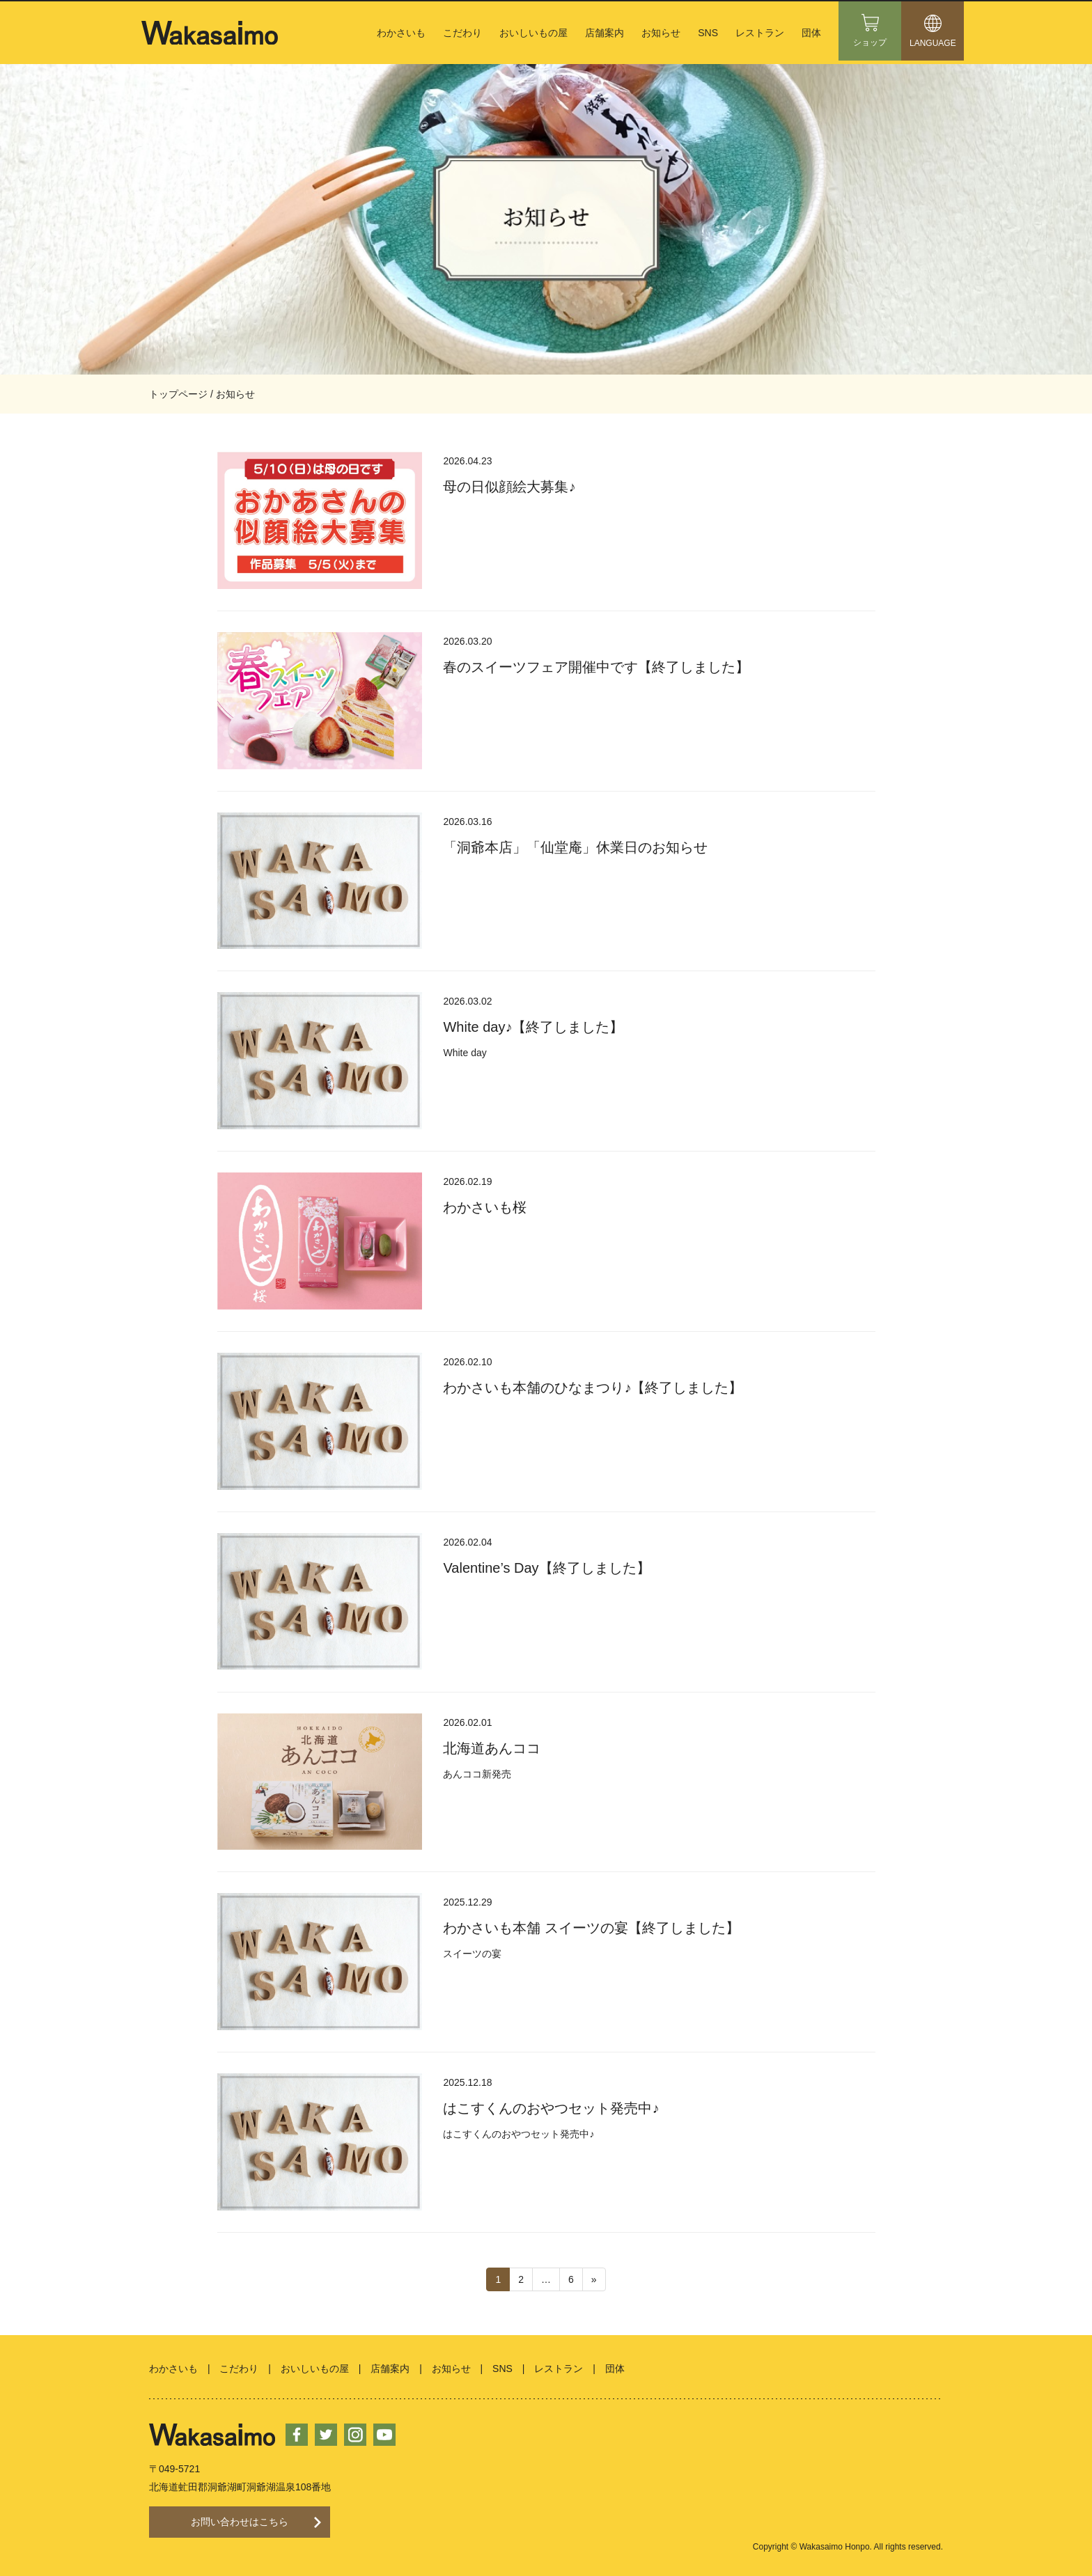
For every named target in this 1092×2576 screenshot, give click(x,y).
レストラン (759, 32)
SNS (708, 32)
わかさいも (401, 32)
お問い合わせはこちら (239, 2514)
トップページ (178, 394)
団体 (811, 32)
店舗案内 (604, 32)
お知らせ (660, 32)
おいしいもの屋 (533, 32)
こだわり (462, 32)
